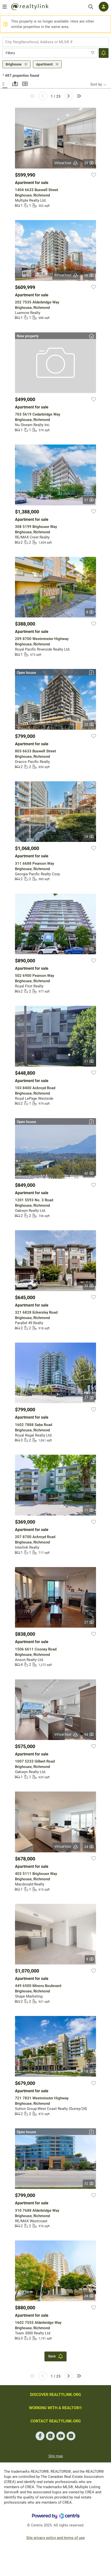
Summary (24, 83)
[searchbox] (52, 42)
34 (88, 1734)
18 (88, 836)
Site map (55, 2456)
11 (88, 1510)
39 (88, 163)
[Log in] (104, 7)
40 (88, 1173)
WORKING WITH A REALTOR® (55, 2408)
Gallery (4, 83)
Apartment (44, 64)
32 (88, 2183)
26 (88, 275)
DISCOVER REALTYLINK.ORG (55, 2394)
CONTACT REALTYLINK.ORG (55, 2421)
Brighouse (14, 64)
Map (14, 83)
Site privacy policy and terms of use (55, 2538)
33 (88, 1286)
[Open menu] (4, 7)
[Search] (90, 6)
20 (88, 949)
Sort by (96, 84)
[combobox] (55, 42)
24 (88, 1847)
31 (88, 500)
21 (88, 1061)
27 (88, 1398)
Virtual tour (66, 163)
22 (88, 724)
